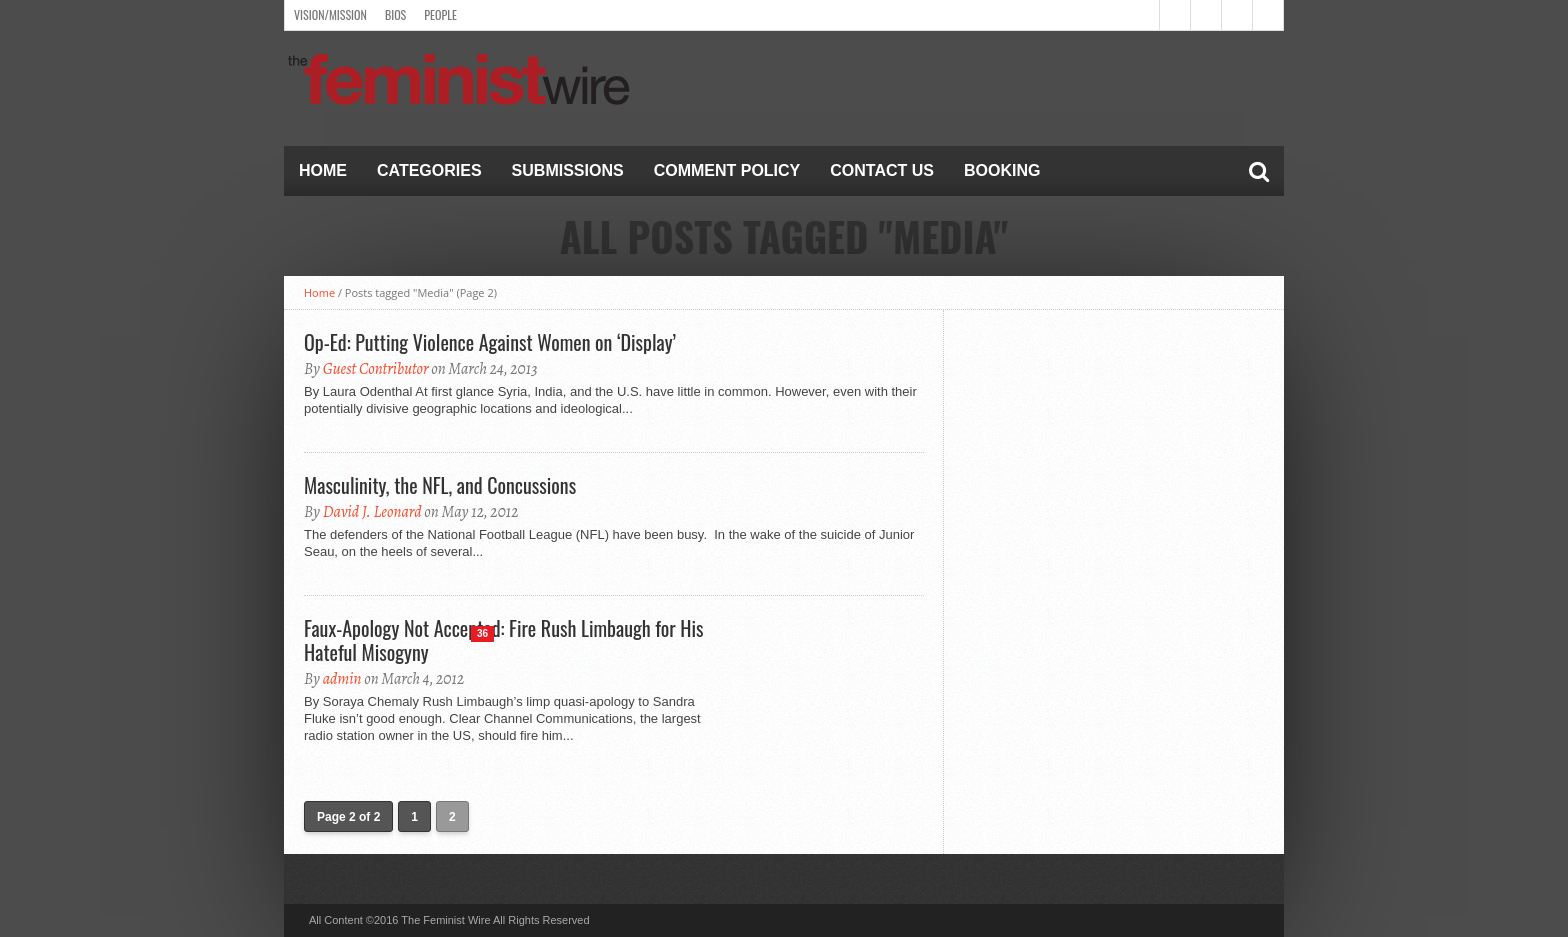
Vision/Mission (330, 14)
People (440, 14)
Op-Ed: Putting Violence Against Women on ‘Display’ (490, 342)
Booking (1002, 170)
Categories (429, 170)
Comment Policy (727, 170)
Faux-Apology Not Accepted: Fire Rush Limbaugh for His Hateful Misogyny (503, 640)
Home (323, 170)
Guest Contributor (376, 369)
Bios (395, 14)
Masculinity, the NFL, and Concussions (440, 485)
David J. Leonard (372, 512)
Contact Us (882, 170)
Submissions (568, 170)
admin (342, 679)
